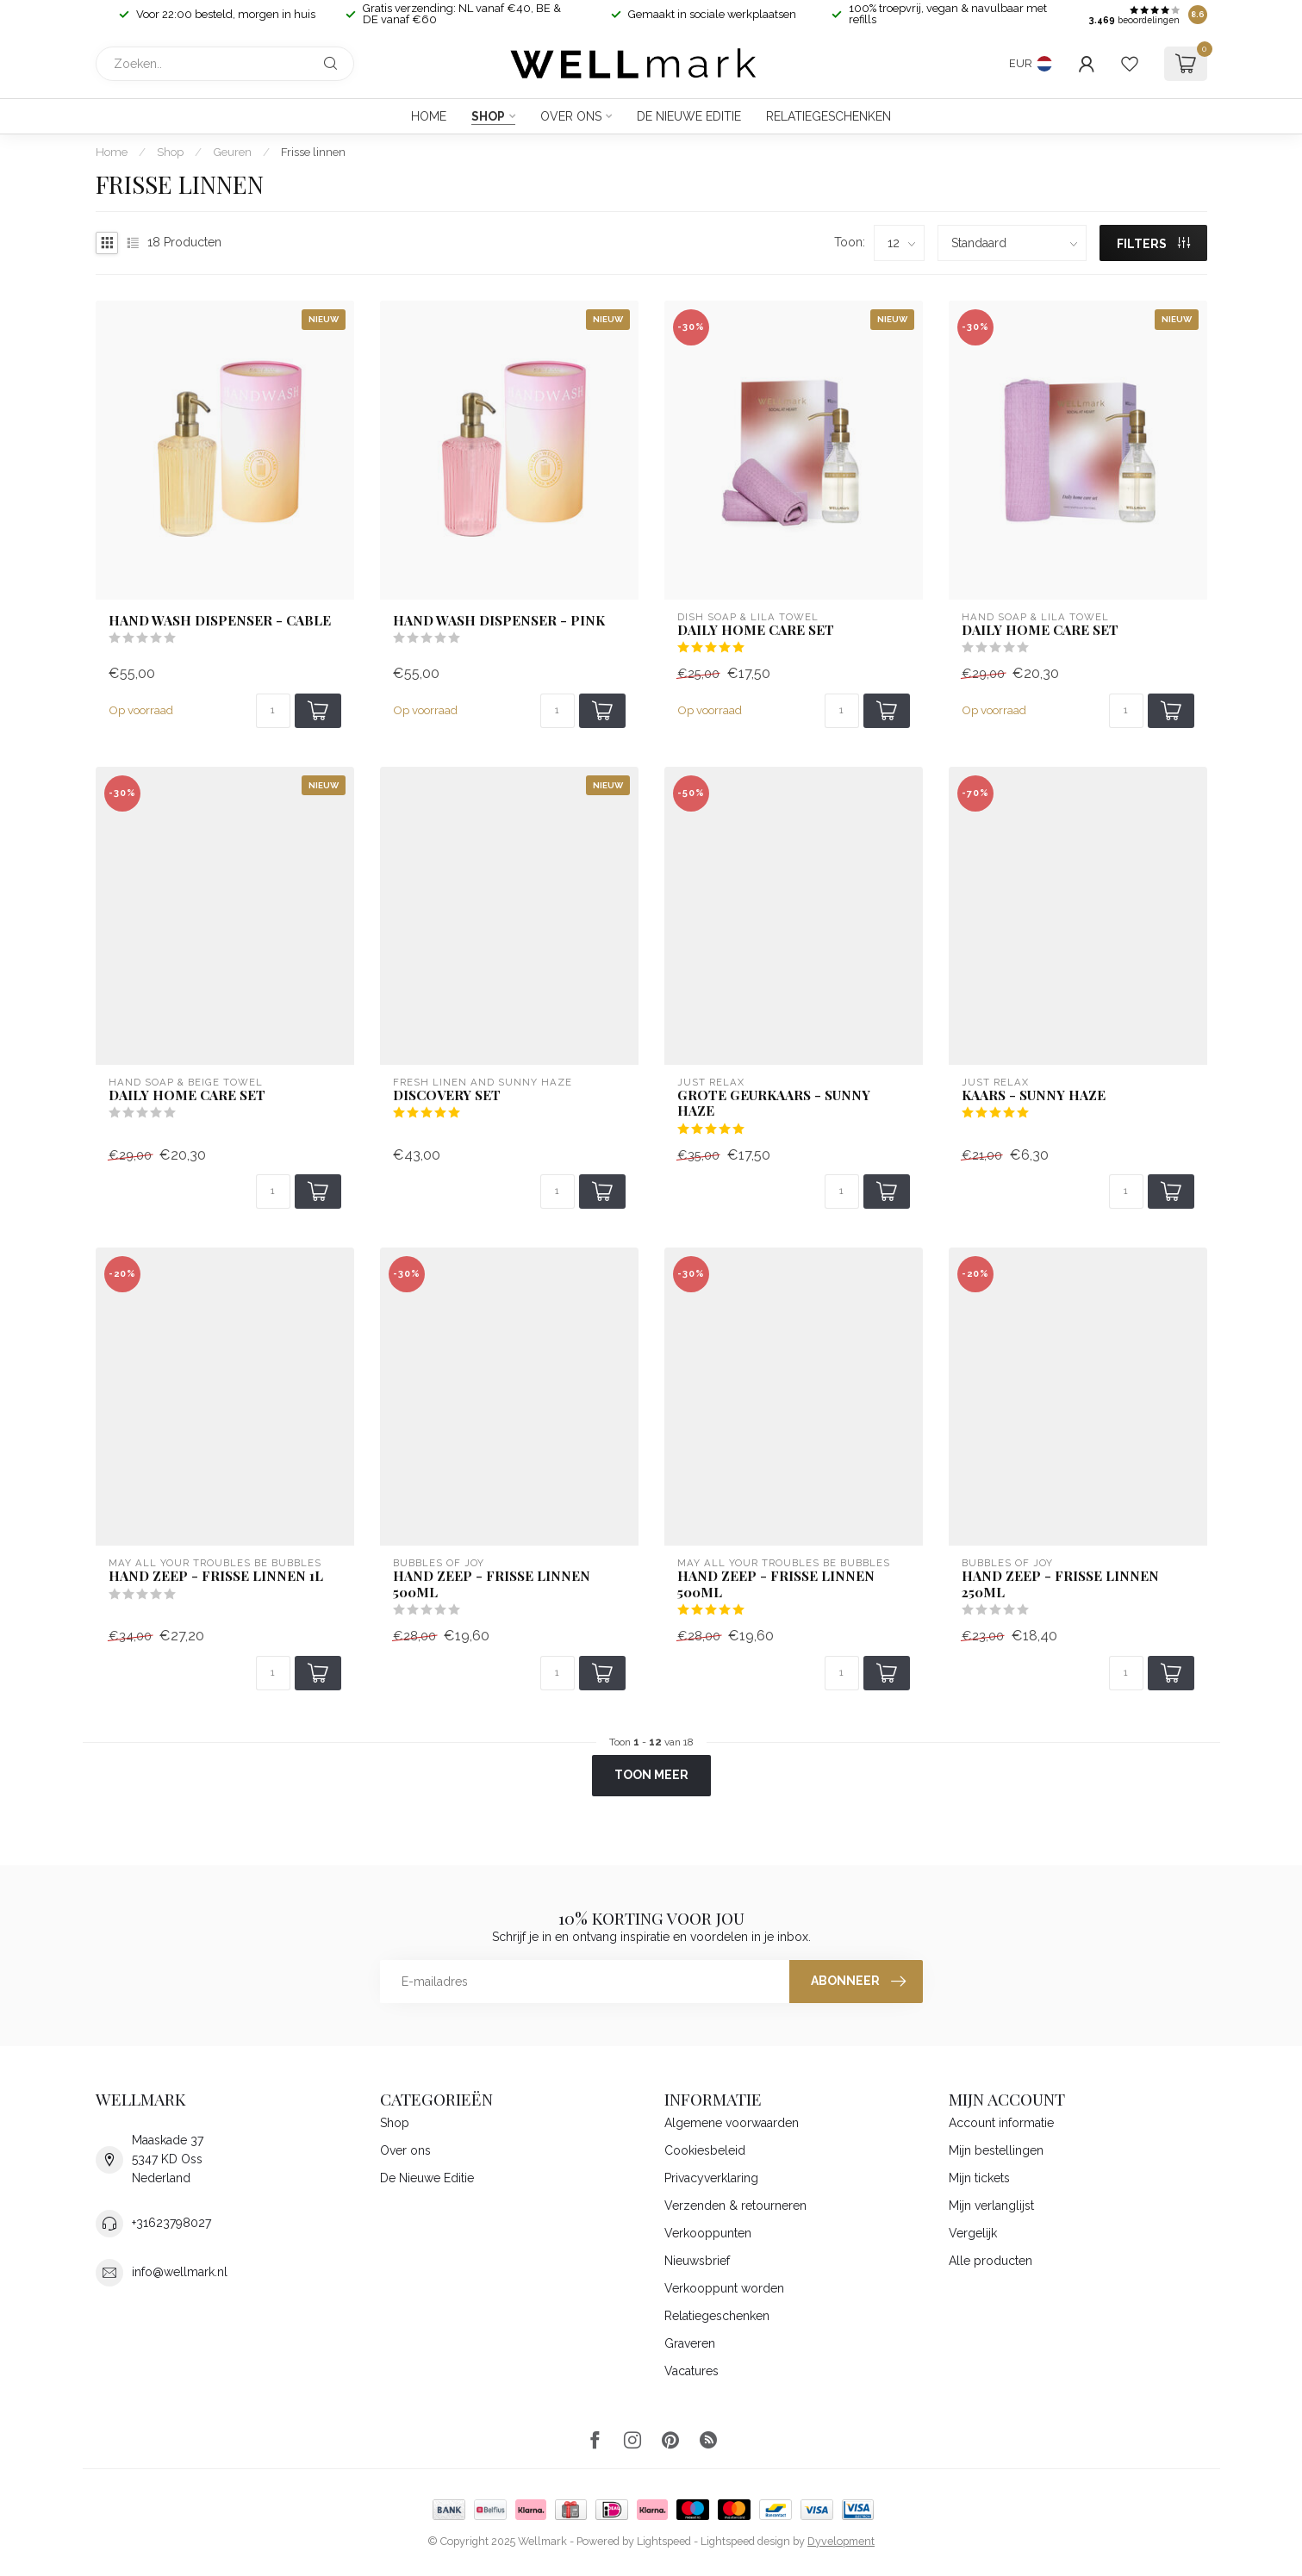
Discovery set (447, 1095)
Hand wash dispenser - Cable (220, 620)
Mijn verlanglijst (991, 2205)
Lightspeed (664, 2541)
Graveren (689, 2343)
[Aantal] (273, 711)
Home (428, 116)
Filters (1153, 244)
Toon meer (651, 1775)
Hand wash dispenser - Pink (499, 620)
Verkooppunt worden (724, 2288)
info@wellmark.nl (179, 2272)
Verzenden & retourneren (735, 2205)
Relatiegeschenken (828, 116)
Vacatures (691, 2371)
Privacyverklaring (711, 2178)
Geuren (232, 152)
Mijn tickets (979, 2178)
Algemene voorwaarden (731, 2123)
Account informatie (1001, 2123)
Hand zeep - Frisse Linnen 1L (216, 1576)
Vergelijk (973, 2233)
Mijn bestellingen (996, 2150)
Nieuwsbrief (697, 2261)
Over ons (570, 116)
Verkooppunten (707, 2233)
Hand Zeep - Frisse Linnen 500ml (491, 1584)
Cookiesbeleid (704, 2150)
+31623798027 (171, 2223)
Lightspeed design (745, 2541)
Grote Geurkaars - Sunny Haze (773, 1103)
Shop (488, 116)
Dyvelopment (841, 2541)
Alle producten (990, 2261)
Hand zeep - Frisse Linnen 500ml (776, 1584)
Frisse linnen (313, 152)
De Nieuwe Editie (689, 116)
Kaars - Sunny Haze (1034, 1095)
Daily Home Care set (755, 630)
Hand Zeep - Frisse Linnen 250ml (1060, 1584)
